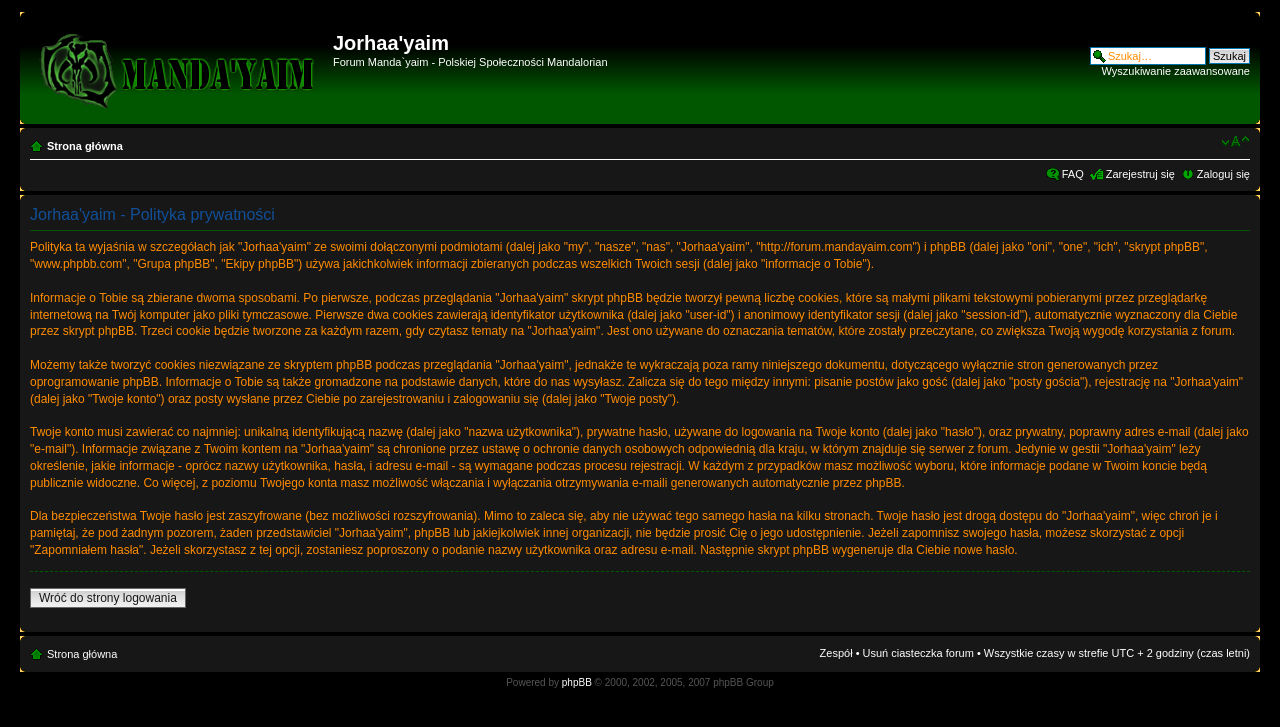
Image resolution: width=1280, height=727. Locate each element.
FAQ (1073, 174)
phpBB (577, 682)
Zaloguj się (1223, 174)
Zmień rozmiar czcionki (1235, 142)
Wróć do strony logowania (108, 598)
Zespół (836, 653)
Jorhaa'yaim (391, 43)
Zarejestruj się (1140, 174)
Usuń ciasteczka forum (918, 653)
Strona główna (85, 146)
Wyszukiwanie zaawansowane (1176, 71)
